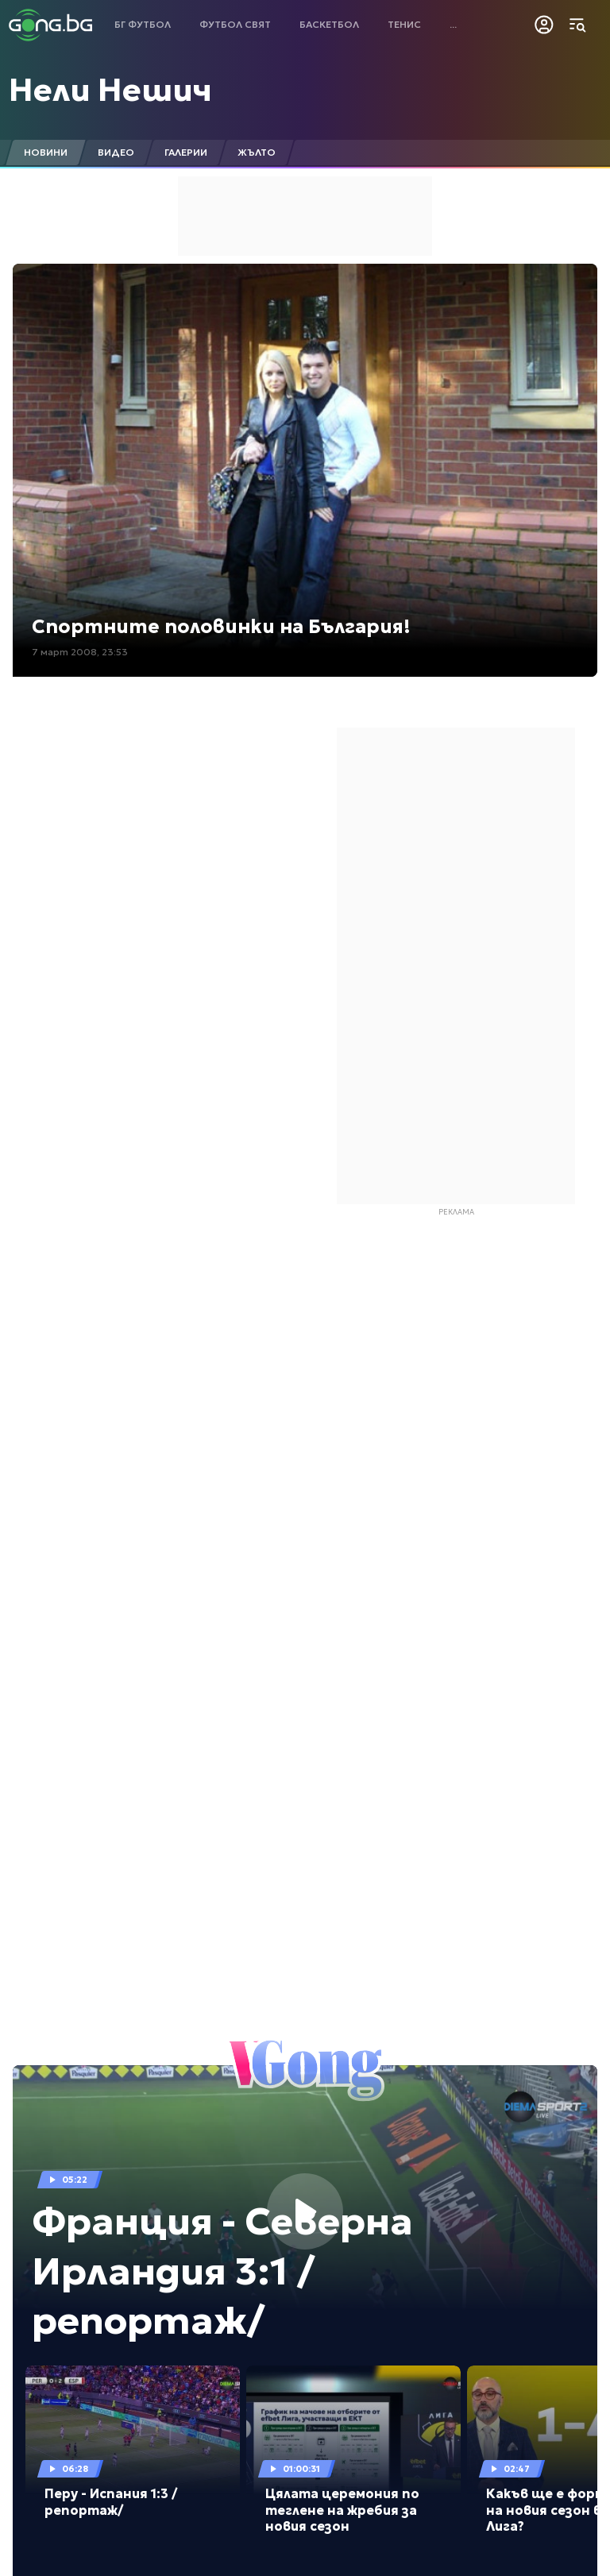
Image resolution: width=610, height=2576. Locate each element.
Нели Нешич (110, 90)
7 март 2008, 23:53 (80, 652)
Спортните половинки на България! (221, 627)
